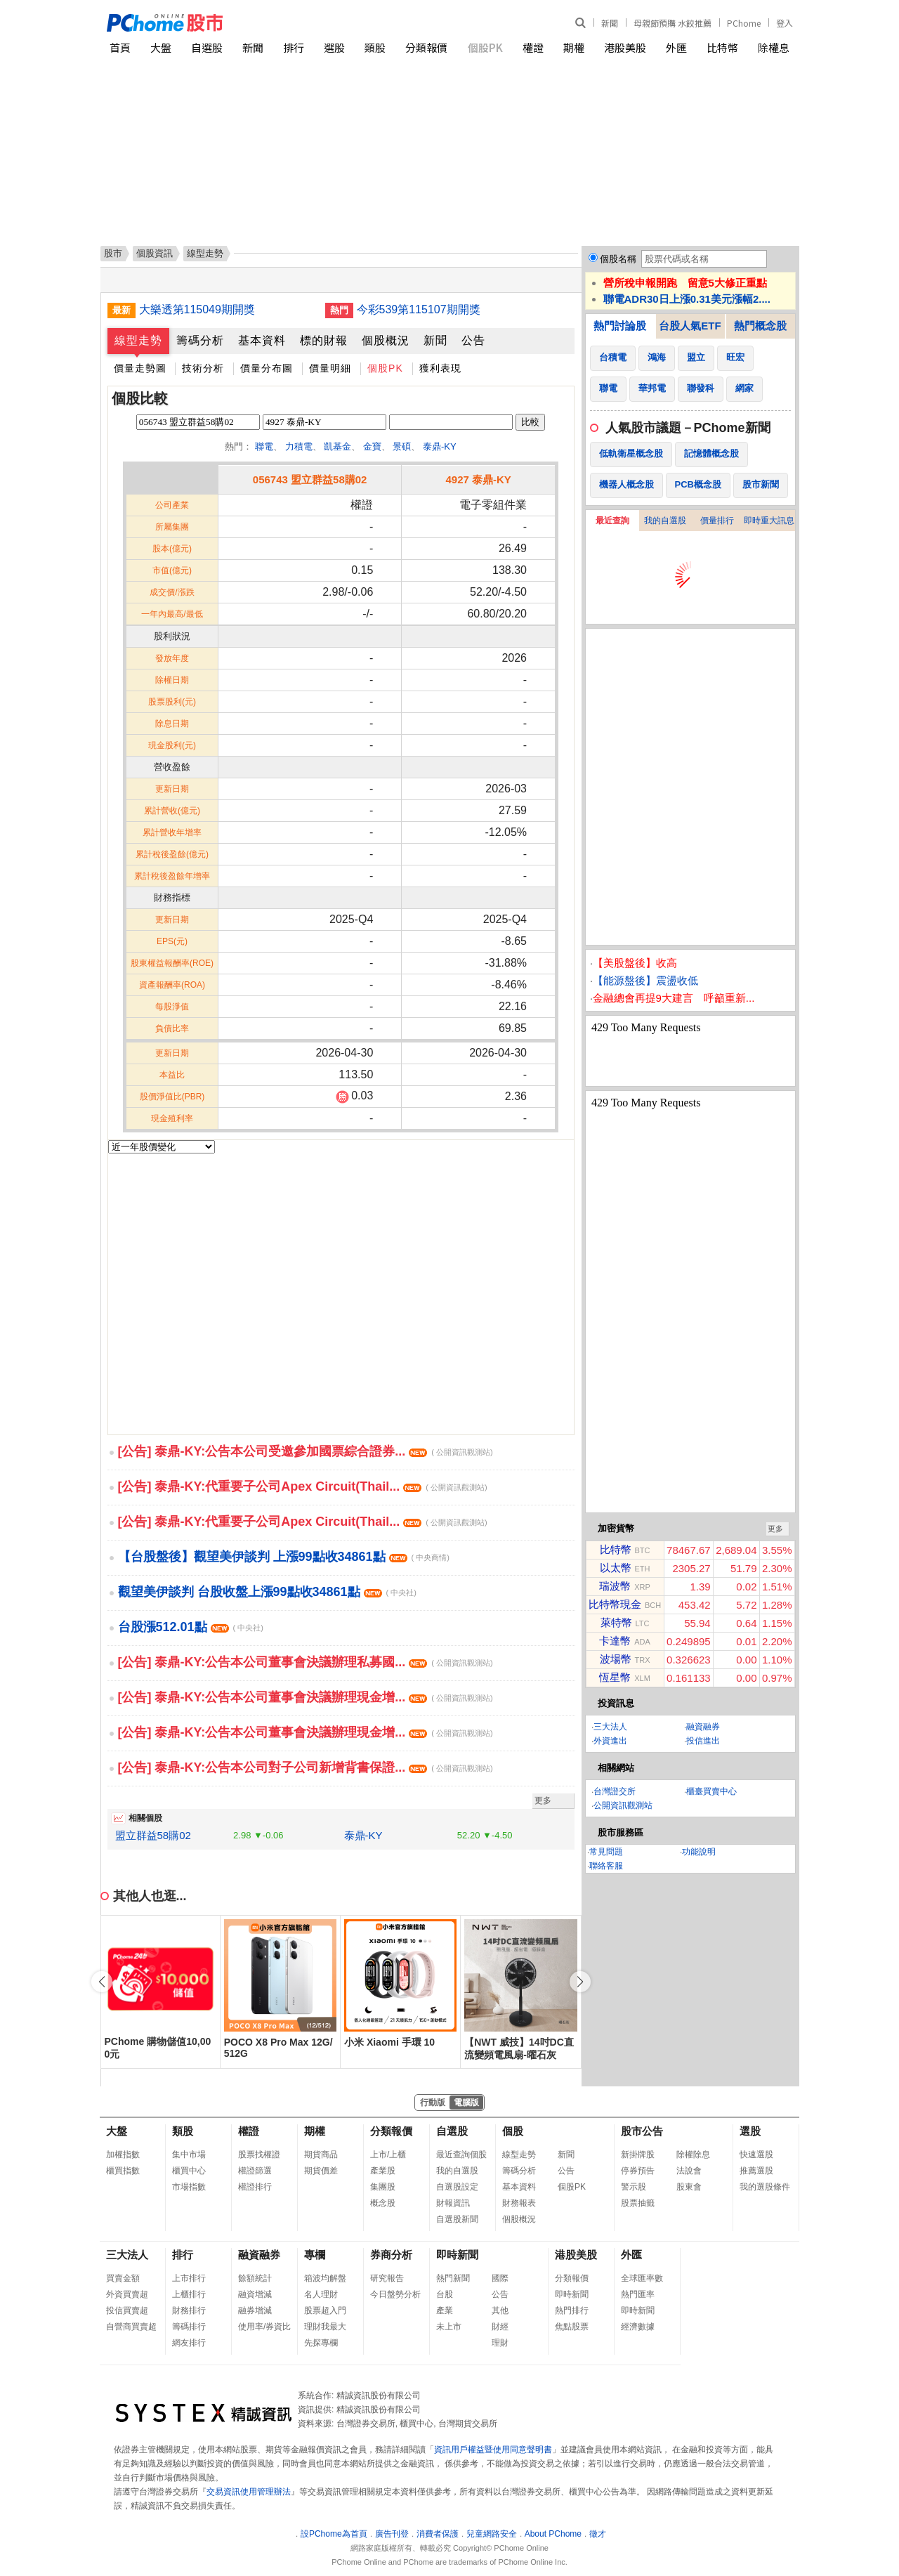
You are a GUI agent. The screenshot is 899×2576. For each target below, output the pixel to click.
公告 (473, 340)
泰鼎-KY (440, 446)
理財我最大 (325, 2327)
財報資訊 (453, 2203)
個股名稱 (618, 259)
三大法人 (610, 1727)
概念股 (382, 2203)
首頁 (120, 47)
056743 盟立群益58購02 (310, 479)
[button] (580, 1981)
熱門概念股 (760, 326)
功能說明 (699, 1852)
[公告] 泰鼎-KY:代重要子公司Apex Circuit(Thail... (302, 1486)
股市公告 (642, 2131)
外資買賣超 (127, 2294)
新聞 (609, 23)
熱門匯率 (638, 2294)
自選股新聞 (457, 2219)
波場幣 (615, 1659)
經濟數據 (638, 2327)
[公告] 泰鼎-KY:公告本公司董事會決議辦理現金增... (305, 1697)
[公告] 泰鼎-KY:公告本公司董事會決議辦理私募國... (305, 1662)
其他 (500, 2310)
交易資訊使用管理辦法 (248, 2492)
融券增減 (255, 2310)
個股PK (485, 47)
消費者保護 (437, 2534)
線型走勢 (138, 340)
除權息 (773, 47)
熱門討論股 (619, 326)
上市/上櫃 (388, 2154)
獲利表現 (440, 368)
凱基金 (337, 446)
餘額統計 (255, 2278)
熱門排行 (572, 2310)
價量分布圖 (266, 368)
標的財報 (324, 340)
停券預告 (638, 2171)
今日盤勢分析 (395, 2294)
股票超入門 (325, 2310)
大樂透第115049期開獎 (197, 309)
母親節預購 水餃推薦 (672, 23)
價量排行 (717, 520)
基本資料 (262, 340)
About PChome (553, 2534)
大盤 (160, 47)
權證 (533, 47)
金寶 (372, 446)
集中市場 (189, 2154)
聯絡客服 (606, 1866)
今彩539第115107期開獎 (418, 309)
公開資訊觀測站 (622, 1805)
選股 (334, 47)
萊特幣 (616, 1622)
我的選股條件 (765, 2187)
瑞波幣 (615, 1586)
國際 (500, 2278)
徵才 (597, 2534)
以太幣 (615, 1568)
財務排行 (189, 2310)
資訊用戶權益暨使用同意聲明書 (493, 2449)
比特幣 (722, 47)
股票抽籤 (638, 2203)
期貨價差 (321, 2171)
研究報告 (387, 2278)
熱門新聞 (453, 2278)
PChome (744, 23)
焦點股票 (572, 2327)
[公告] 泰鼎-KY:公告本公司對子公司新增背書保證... (305, 1767)
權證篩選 (255, 2171)
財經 (500, 2327)
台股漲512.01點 (190, 1627)
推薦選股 (756, 2171)
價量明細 (330, 368)
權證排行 (255, 2187)
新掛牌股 (638, 2154)
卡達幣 (615, 1641)
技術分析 (203, 368)
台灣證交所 (614, 1791)
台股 (444, 2294)
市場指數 (189, 2187)
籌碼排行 (189, 2327)
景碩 (402, 446)
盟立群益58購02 (153, 1835)
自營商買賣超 (131, 2327)
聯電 (264, 446)
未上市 (448, 2327)
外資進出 (610, 1741)
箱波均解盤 (325, 2278)
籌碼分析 (200, 340)
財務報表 (519, 2203)
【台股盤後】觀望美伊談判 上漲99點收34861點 (284, 1557)
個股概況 (385, 340)
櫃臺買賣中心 (711, 1791)
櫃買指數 (123, 2171)
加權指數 (123, 2154)
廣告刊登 (392, 2534)
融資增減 (255, 2294)
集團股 (382, 2187)
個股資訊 (154, 253)
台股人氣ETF (690, 326)
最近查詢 (612, 520)
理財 (500, 2343)
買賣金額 (123, 2278)
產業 (444, 2310)
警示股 (633, 2187)
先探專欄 (321, 2343)
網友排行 (189, 2343)
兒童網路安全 (491, 2534)
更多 (542, 1800)
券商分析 (391, 2255)
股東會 (689, 2187)
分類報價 (426, 47)
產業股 (382, 2171)
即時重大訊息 (769, 520)
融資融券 (703, 1727)
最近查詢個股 (461, 2154)
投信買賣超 (127, 2310)
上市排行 (189, 2278)
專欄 (314, 2255)
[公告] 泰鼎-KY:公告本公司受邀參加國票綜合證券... (305, 1451)
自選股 (207, 47)
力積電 (299, 446)
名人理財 (321, 2294)
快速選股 (756, 2154)
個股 (512, 2131)
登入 (784, 23)
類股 (375, 47)
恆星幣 (615, 1677)
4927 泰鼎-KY (478, 479)
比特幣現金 (615, 1604)
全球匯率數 (642, 2278)
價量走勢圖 (140, 368)
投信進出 (703, 1741)
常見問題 (606, 1852)
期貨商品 (321, 2154)
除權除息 (693, 2154)
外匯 (676, 47)
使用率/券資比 (264, 2327)
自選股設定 (457, 2187)
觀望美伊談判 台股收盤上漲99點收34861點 (267, 1592)
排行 (293, 47)
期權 (573, 47)
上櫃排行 (189, 2294)
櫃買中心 (189, 2171)
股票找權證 (259, 2154)
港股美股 (625, 47)
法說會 (689, 2171)
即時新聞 (457, 2255)
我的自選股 (665, 520)
